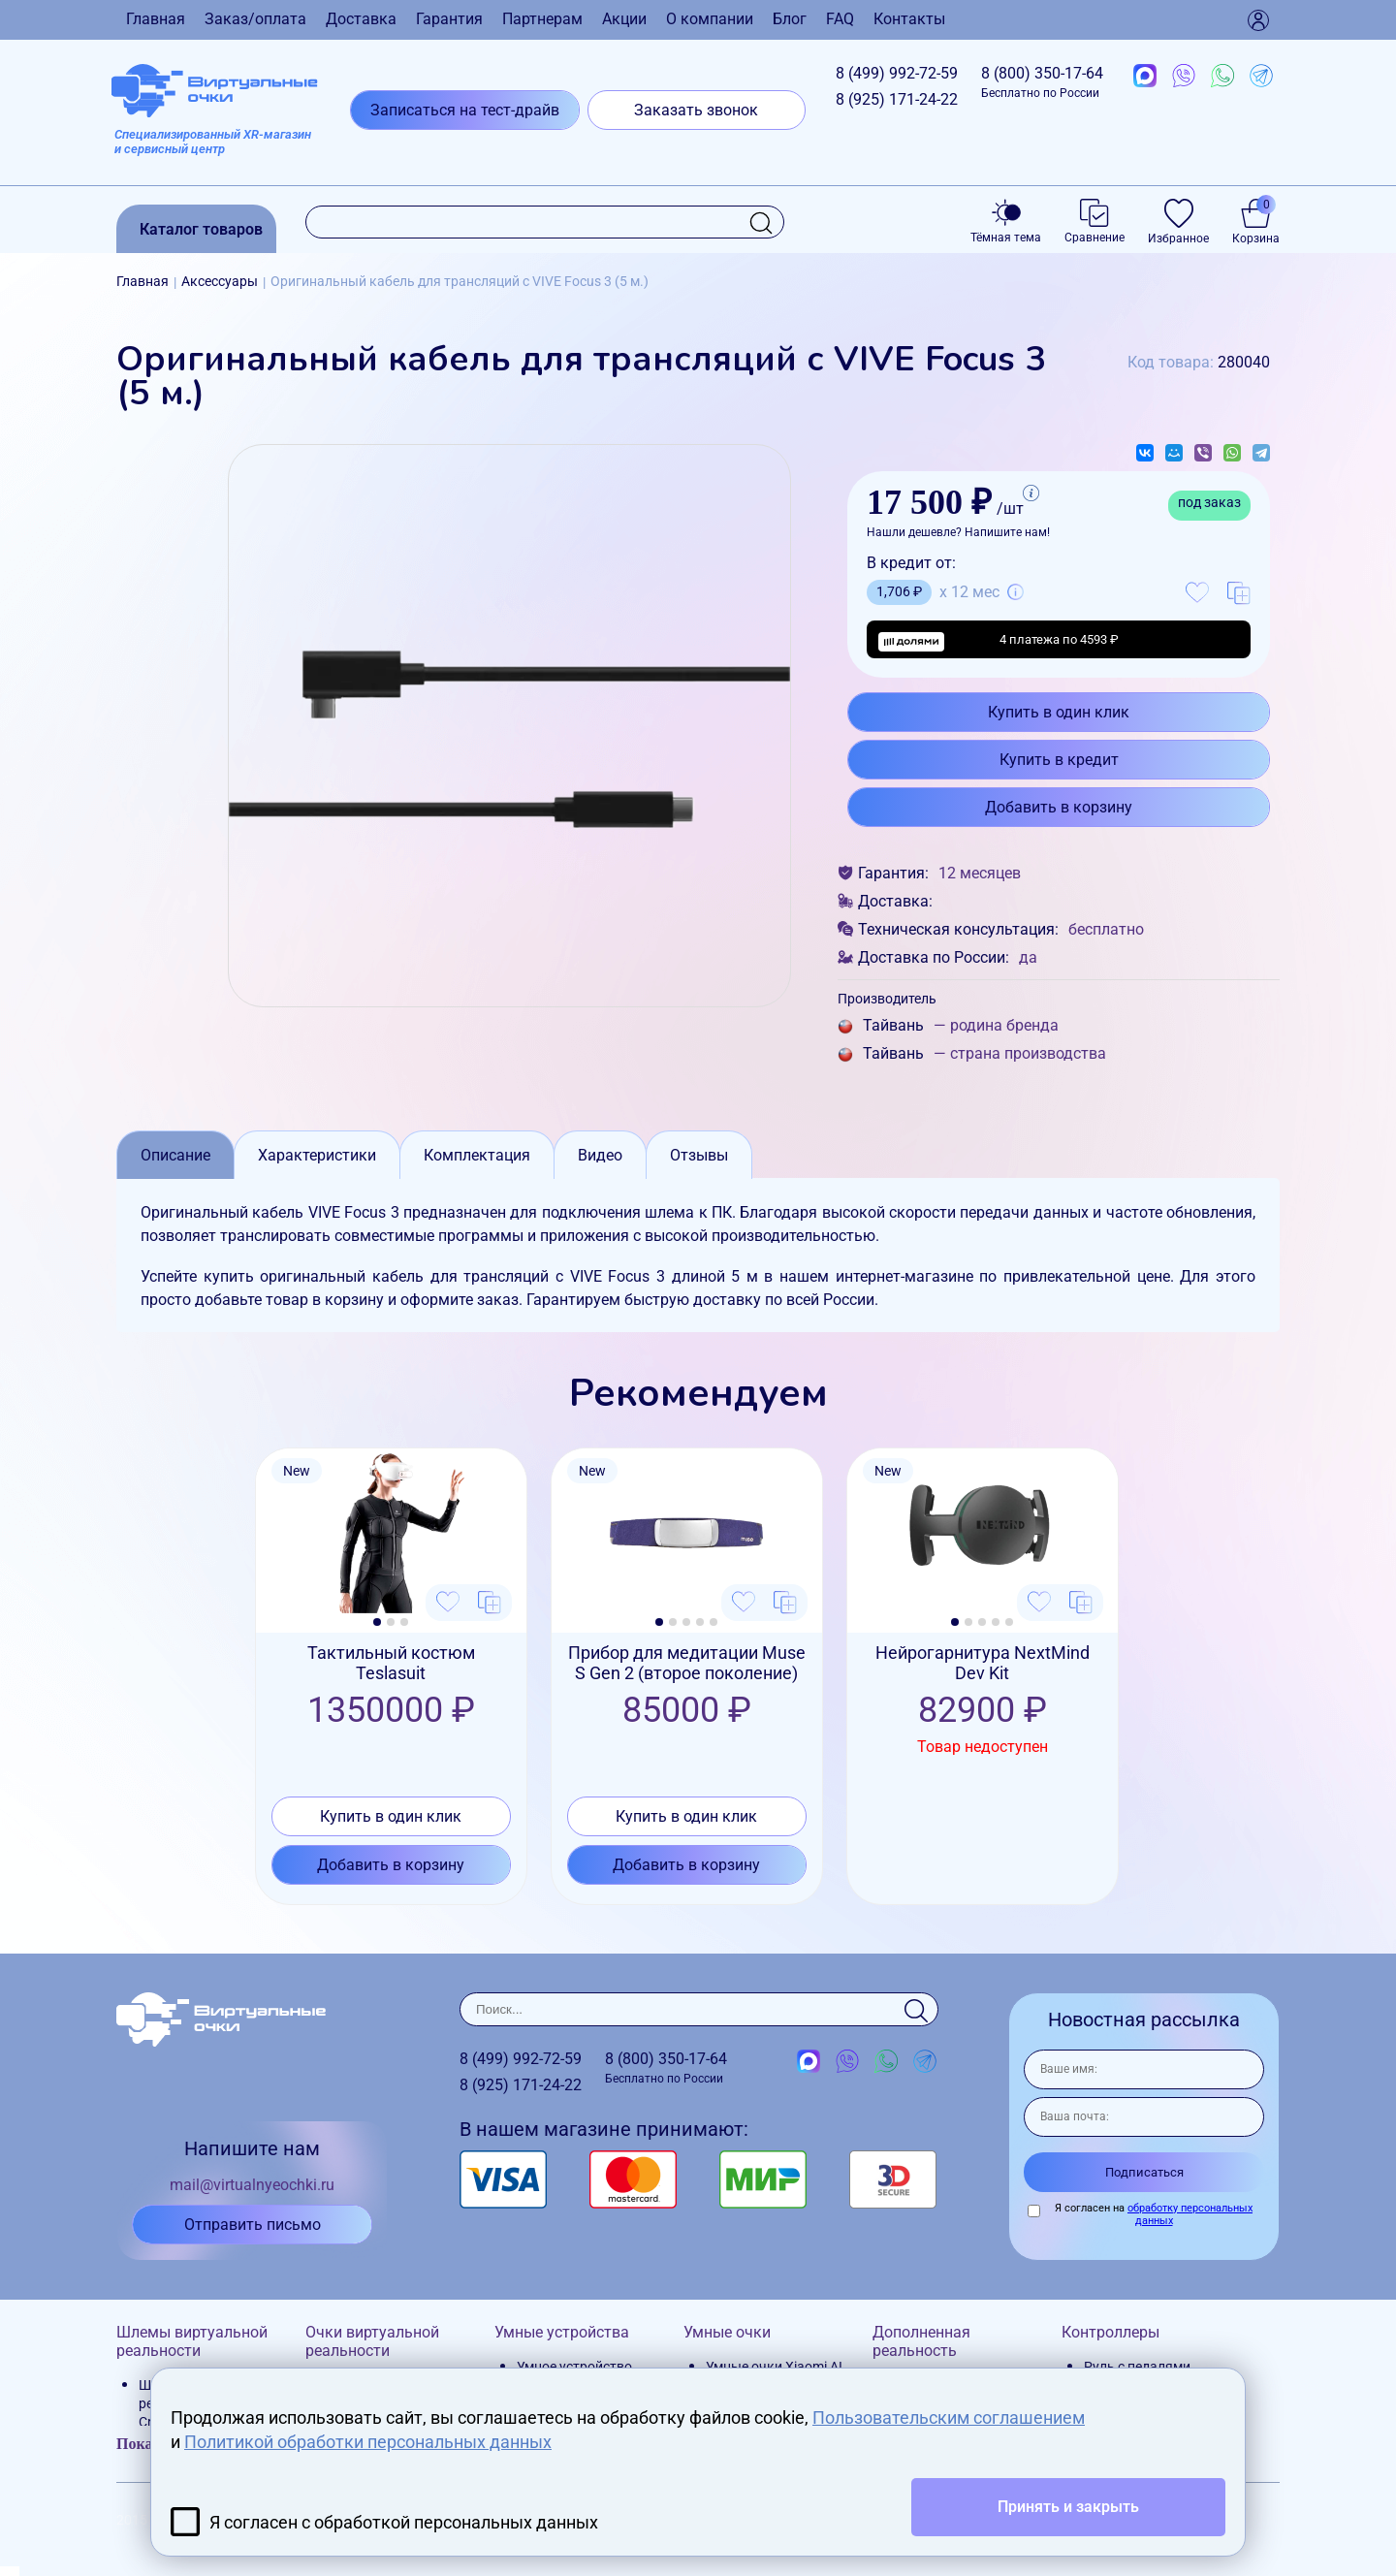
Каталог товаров (201, 229)
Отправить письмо (252, 2224)
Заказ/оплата (255, 19)
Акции (624, 19)
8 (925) (897, 99)
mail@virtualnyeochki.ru (252, 2185)
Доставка (361, 19)
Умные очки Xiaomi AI (774, 2366)
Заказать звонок (696, 110)
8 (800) (1042, 82)
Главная (155, 19)
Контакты (909, 19)
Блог (790, 19)
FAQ (840, 19)
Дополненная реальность (921, 2341)
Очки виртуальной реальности (372, 2341)
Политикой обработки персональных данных (368, 2442)
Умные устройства (561, 2332)
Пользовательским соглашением (948, 2417)
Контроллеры (1110, 2332)
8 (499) (897, 73)
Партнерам (542, 19)
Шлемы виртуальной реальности (192, 2341)
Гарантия (449, 19)
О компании (709, 19)
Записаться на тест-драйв (464, 110)
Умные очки (727, 2332)
